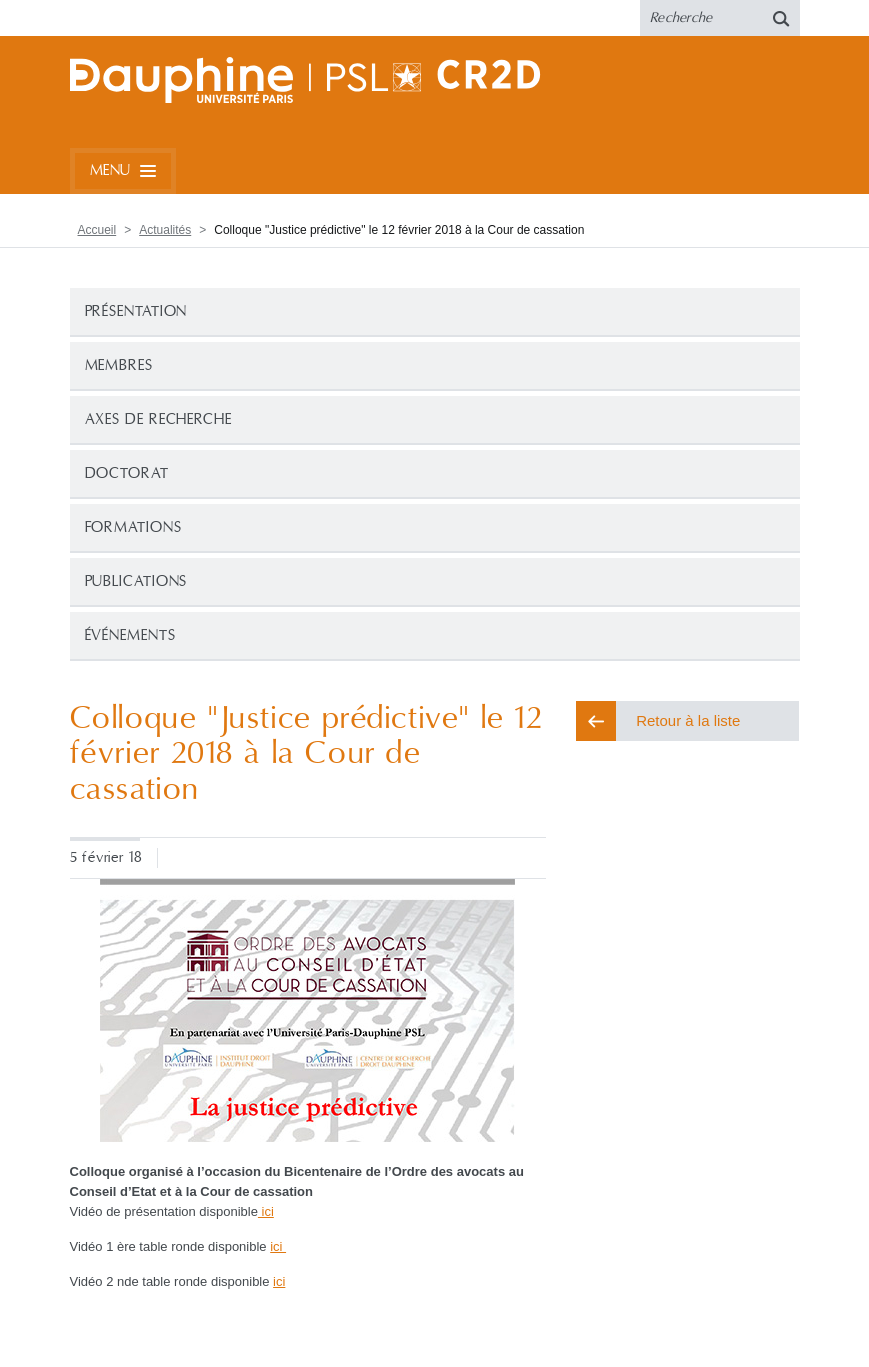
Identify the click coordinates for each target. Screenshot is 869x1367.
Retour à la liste (688, 720)
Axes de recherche (158, 419)
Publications (136, 581)
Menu (110, 170)
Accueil (97, 230)
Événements (130, 635)
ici (266, 1211)
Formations (133, 527)
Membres (119, 365)
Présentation (136, 311)
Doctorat (127, 473)
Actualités (165, 230)
